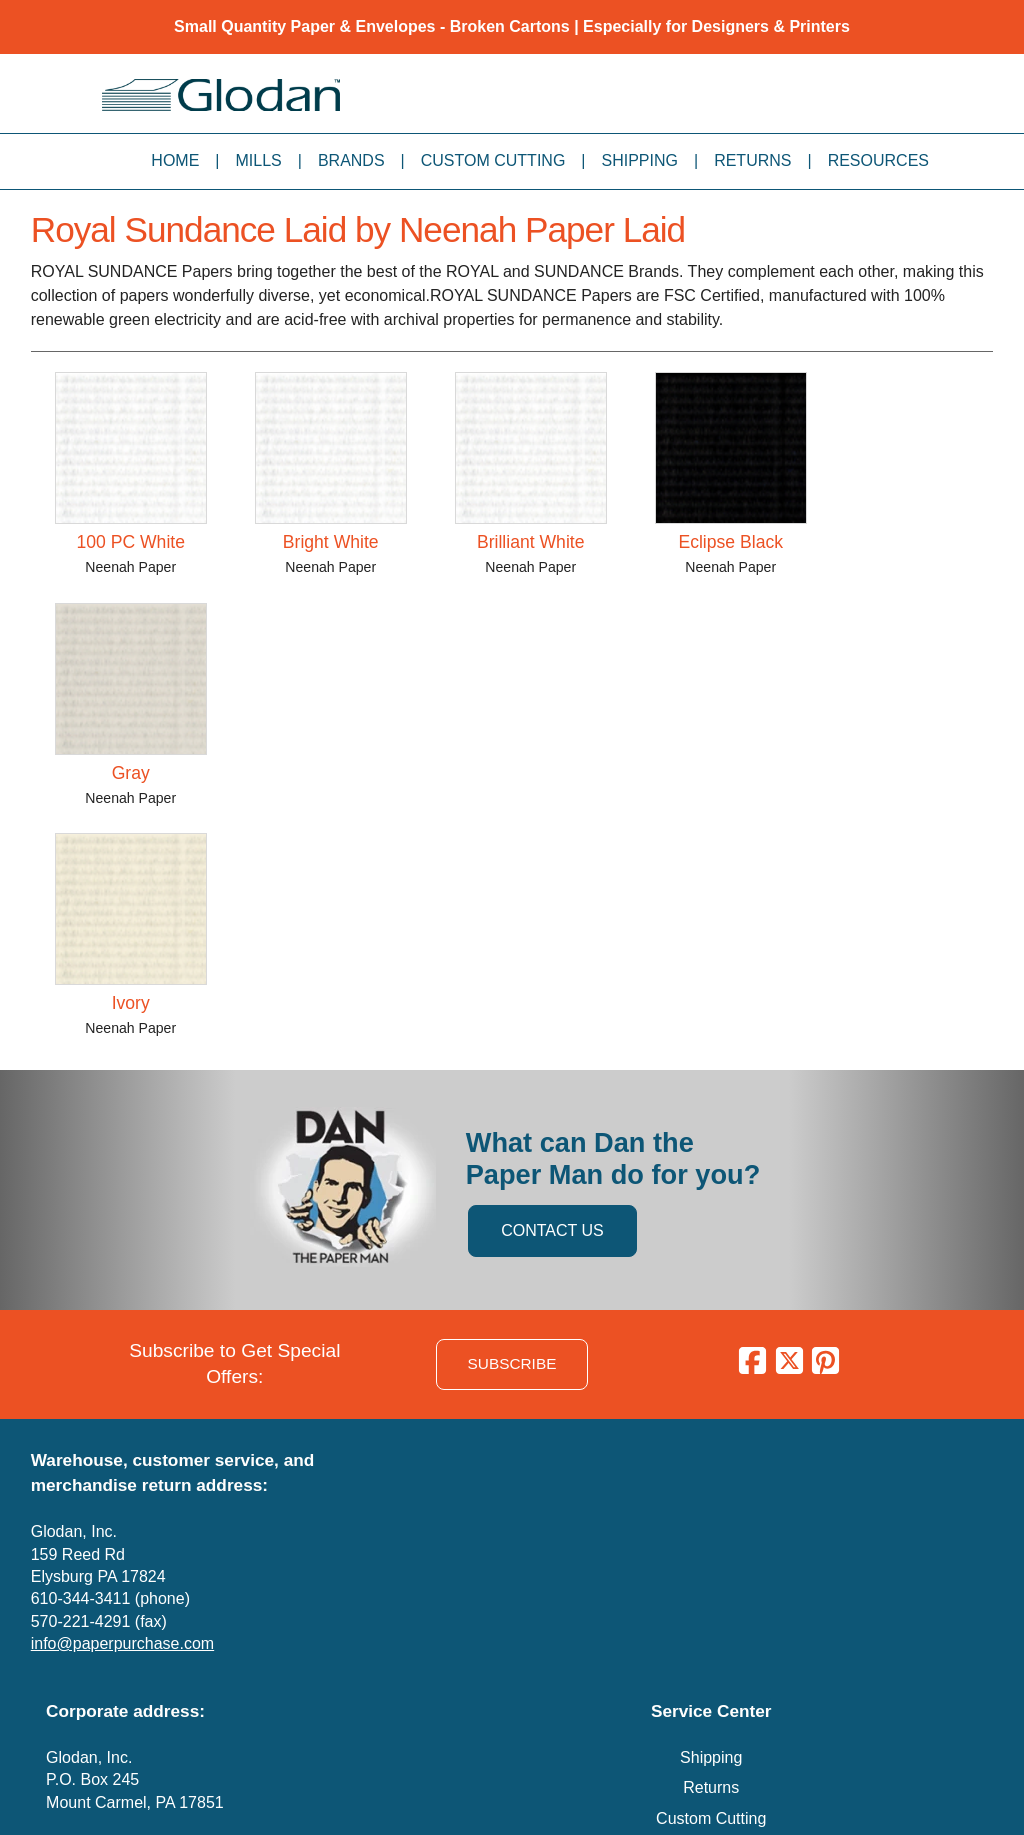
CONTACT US (552, 1230)
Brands (351, 160)
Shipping (640, 160)
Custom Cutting (493, 160)
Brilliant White (531, 542)
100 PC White (130, 542)
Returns (752, 160)
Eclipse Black (730, 542)
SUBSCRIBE (512, 1363)
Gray (131, 773)
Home (175, 160)
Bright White (331, 542)
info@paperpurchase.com (122, 1643)
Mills (259, 160)
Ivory (131, 1003)
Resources (878, 160)
